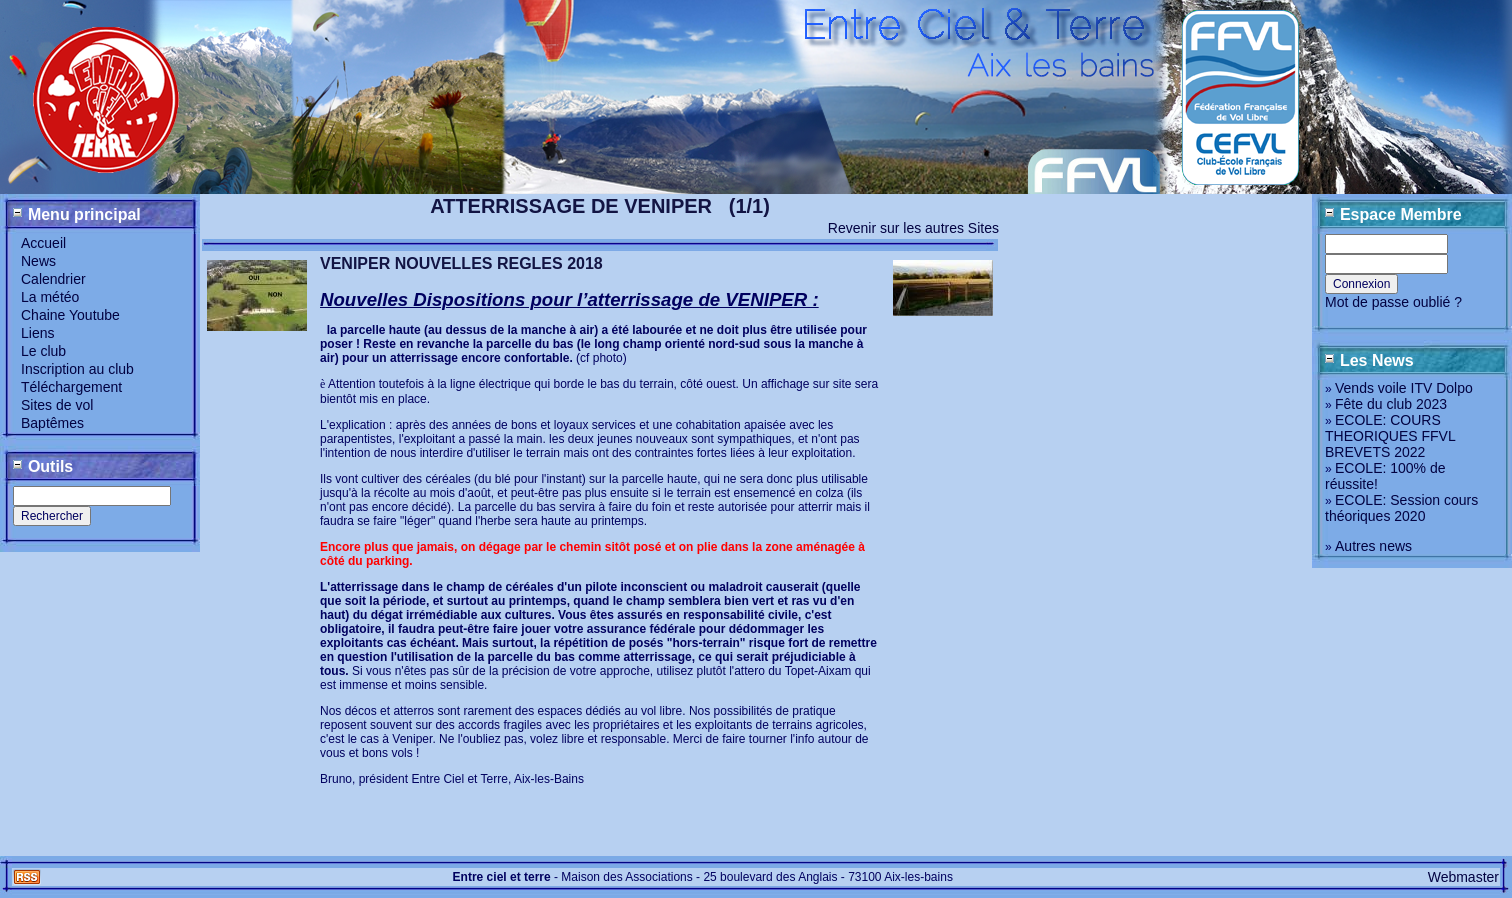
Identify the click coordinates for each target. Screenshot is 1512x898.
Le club (43, 351)
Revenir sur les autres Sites (913, 228)
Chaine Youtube (70, 315)
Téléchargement (71, 387)
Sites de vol (57, 405)
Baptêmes (52, 423)
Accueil (43, 243)
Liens (37, 333)
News (38, 261)
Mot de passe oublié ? (1393, 302)
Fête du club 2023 (1391, 404)
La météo (50, 297)
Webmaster (1463, 877)
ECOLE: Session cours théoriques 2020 (1401, 508)
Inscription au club (77, 369)
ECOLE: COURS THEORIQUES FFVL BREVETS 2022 (1390, 436)
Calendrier (53, 279)
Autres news (1373, 546)
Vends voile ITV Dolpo (1404, 388)
